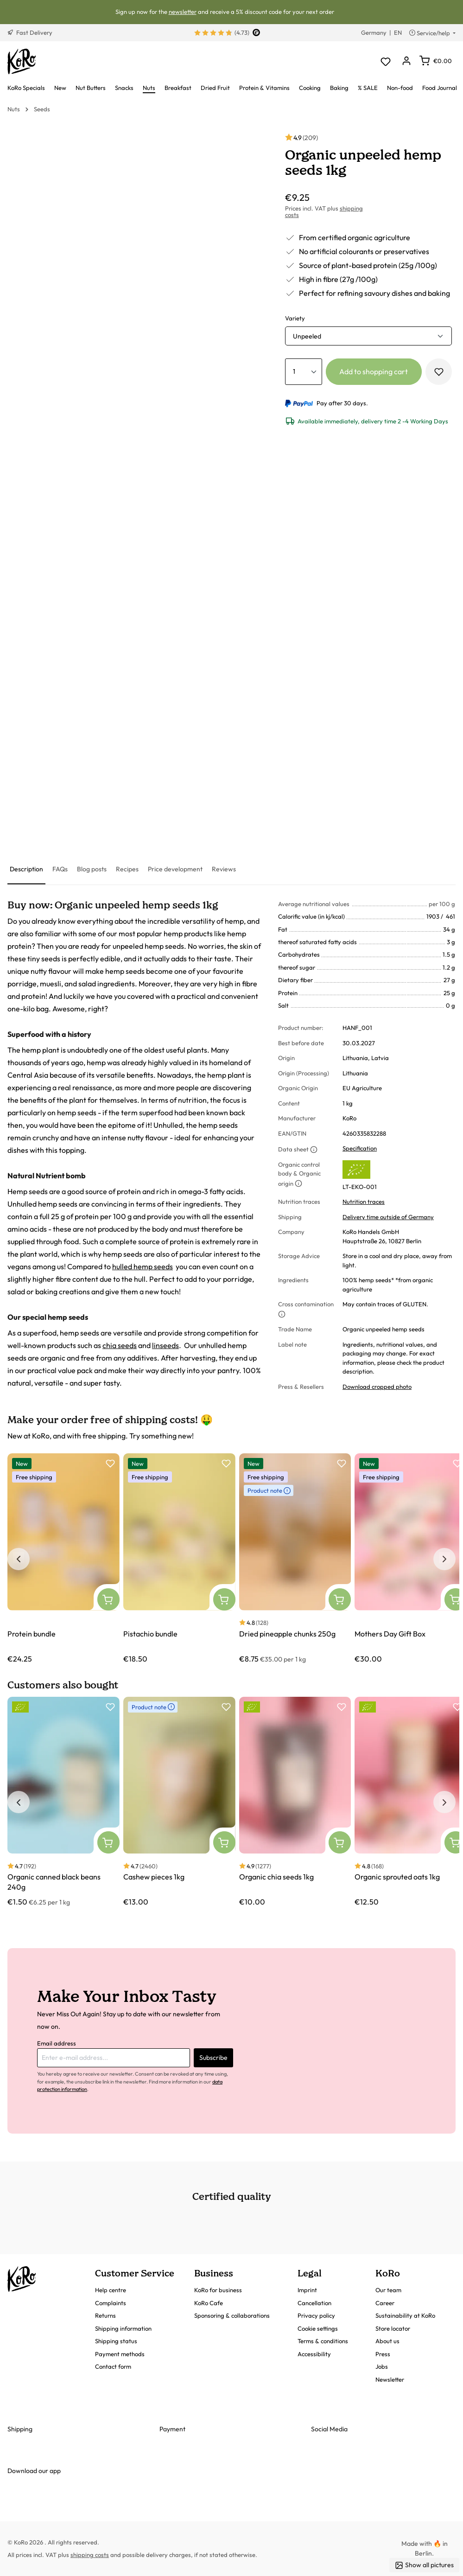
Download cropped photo (377, 1386)
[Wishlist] (385, 61)
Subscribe (213, 2057)
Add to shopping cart (373, 371)
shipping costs (89, 2554)
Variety (295, 318)
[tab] (26, 869)
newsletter (183, 11)
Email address (56, 2043)
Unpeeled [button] (307, 336)
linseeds (165, 1345)
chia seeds (119, 1345)
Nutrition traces (363, 1201)
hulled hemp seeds (142, 1266)
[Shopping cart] (436, 61)
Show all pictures (424, 2565)
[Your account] (406, 61)
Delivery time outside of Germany (388, 1217)
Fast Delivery (29, 32)
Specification (359, 1148)
